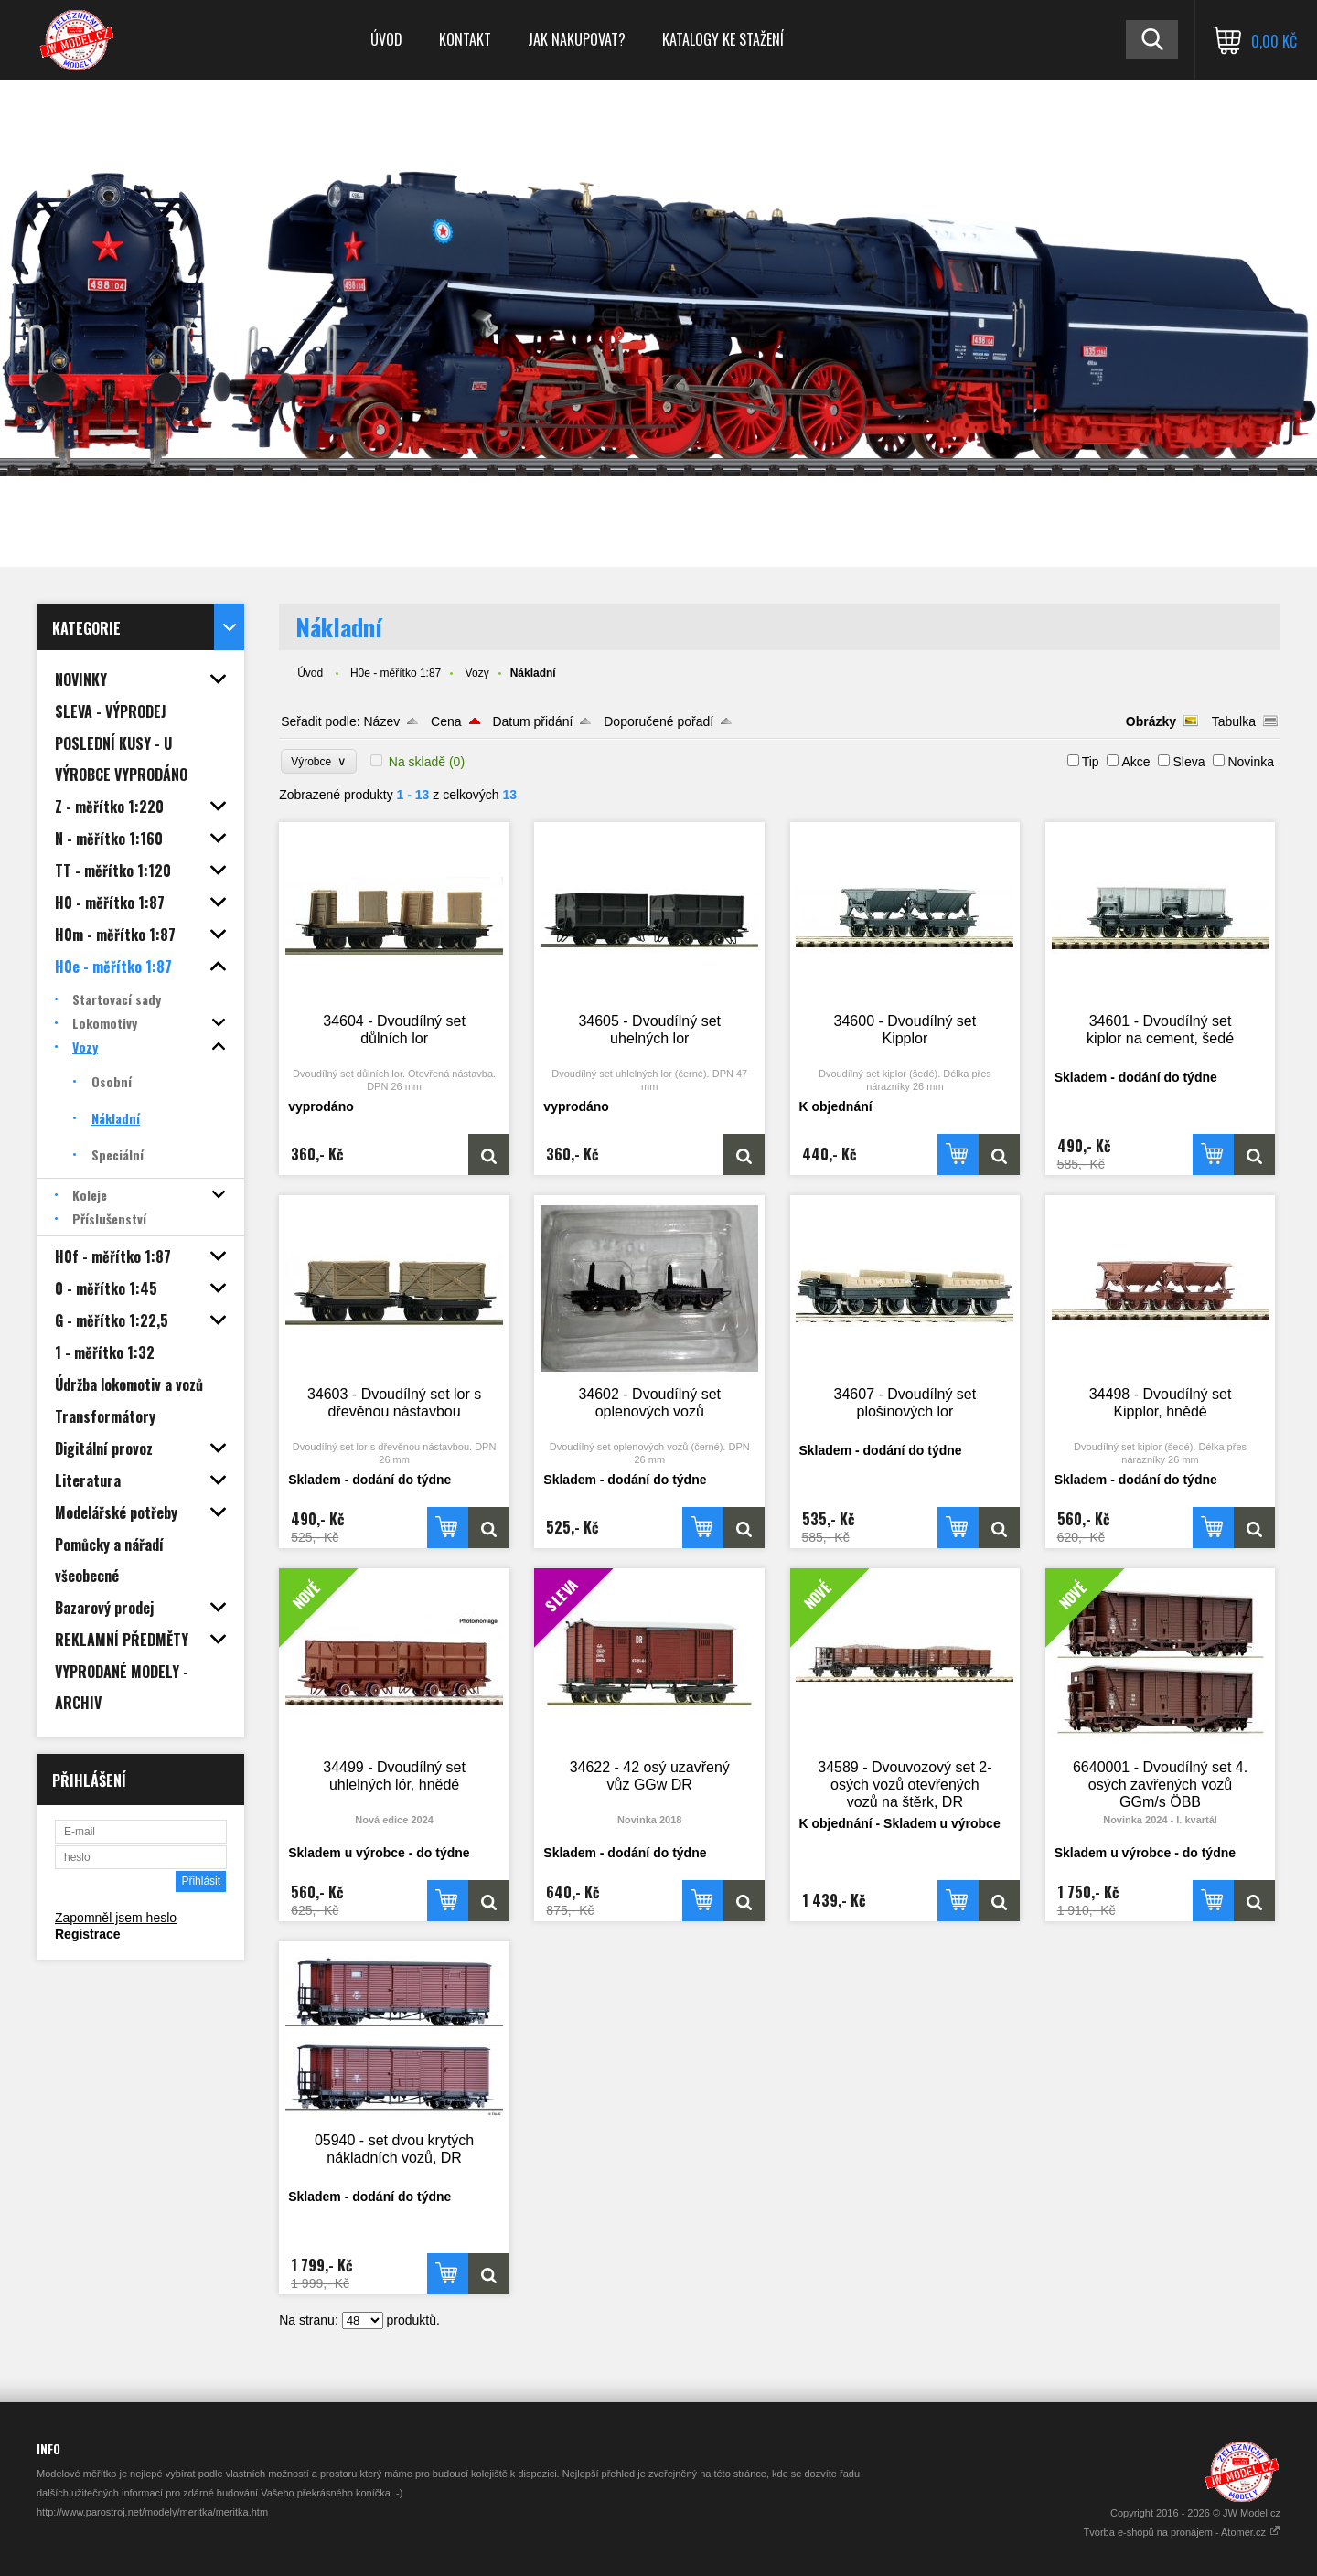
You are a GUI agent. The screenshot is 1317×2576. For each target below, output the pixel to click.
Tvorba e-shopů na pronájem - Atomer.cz (1182, 2532)
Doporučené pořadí (658, 721)
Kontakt (465, 39)
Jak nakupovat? (577, 39)
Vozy (477, 673)
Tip (1090, 761)
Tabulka (1234, 721)
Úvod (386, 39)
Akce (1135, 761)
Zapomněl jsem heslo (116, 1917)
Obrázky (1151, 721)
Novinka (1250, 761)
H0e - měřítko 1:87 (395, 673)
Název (381, 721)
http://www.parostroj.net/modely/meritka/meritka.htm (152, 2512)
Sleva (1188, 761)
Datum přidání (532, 721)
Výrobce (319, 761)
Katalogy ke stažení (723, 39)
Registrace (88, 1934)
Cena (446, 721)
